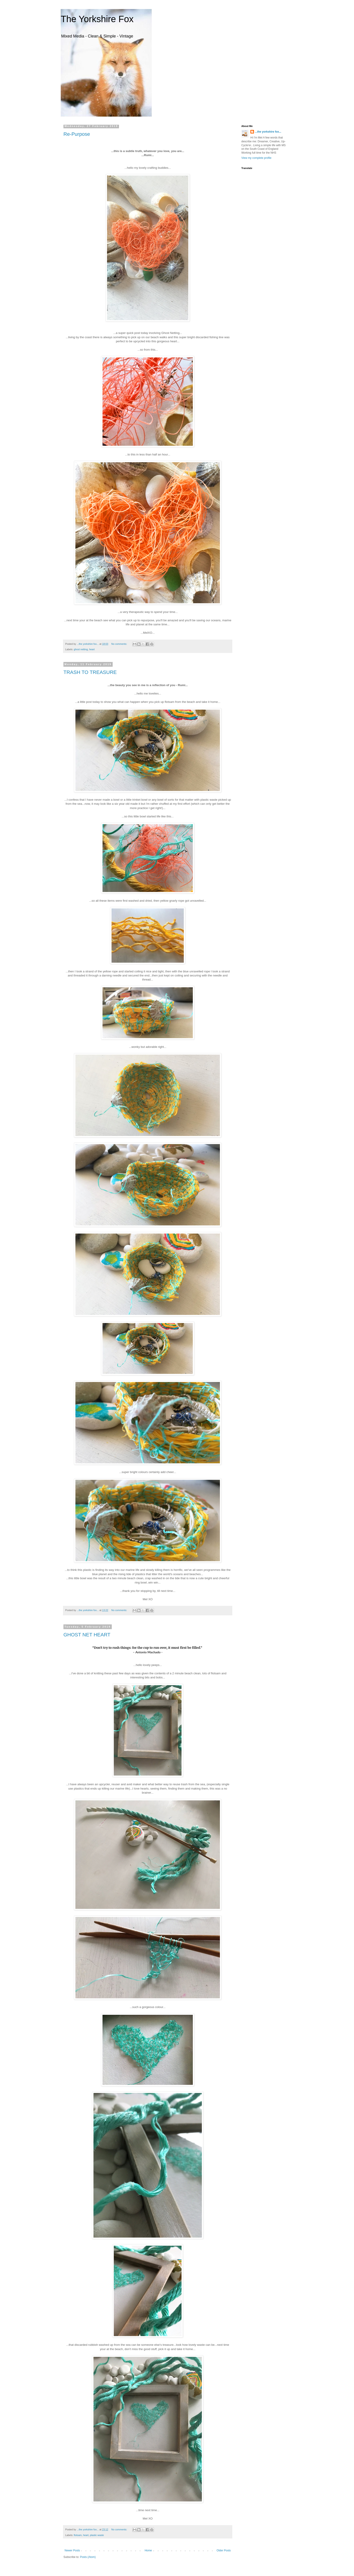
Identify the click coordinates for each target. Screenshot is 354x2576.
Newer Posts (72, 2550)
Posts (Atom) (87, 2557)
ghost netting (81, 649)
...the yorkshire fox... (268, 131)
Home (148, 2550)
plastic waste (97, 2535)
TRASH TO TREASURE (90, 672)
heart (92, 649)
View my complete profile (256, 158)
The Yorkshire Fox (97, 19)
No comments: (119, 644)
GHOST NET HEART (86, 1635)
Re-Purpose (76, 134)
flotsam (78, 2535)
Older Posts (224, 2550)
